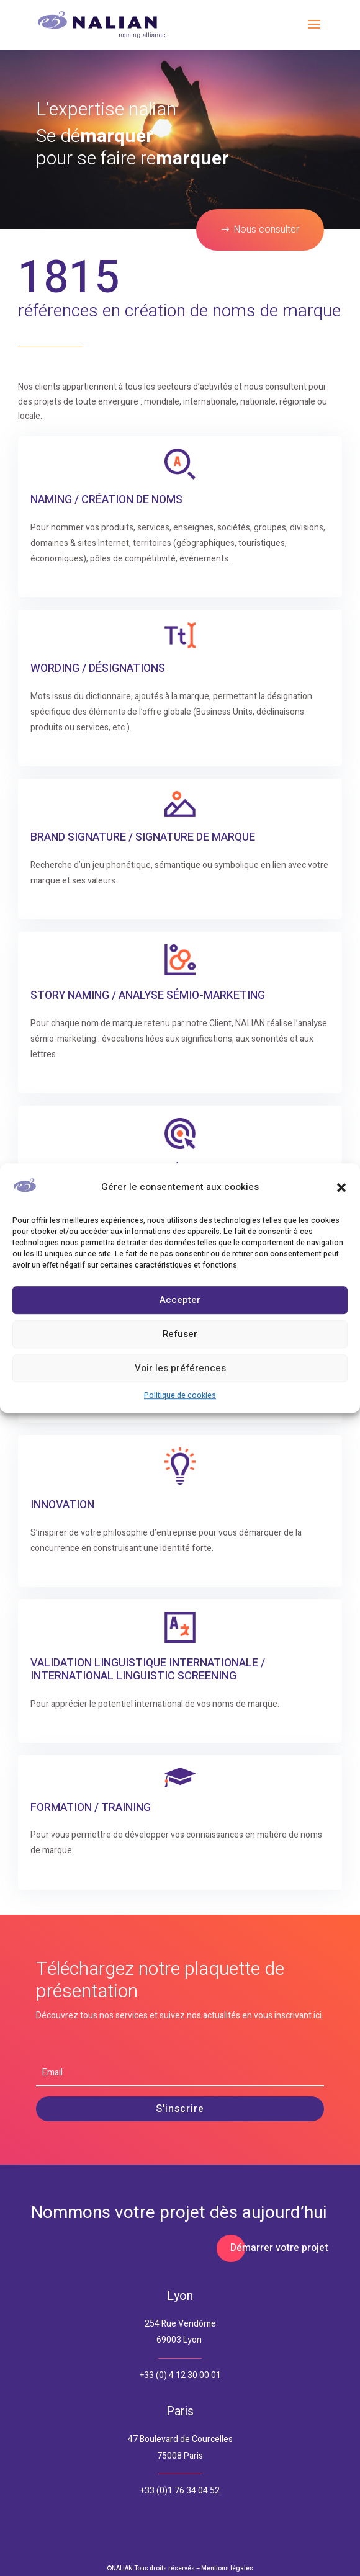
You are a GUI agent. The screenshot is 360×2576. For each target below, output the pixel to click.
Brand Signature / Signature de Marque (142, 837)
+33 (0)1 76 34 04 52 (180, 2490)
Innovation (62, 1504)
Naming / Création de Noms (106, 499)
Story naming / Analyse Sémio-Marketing (147, 995)
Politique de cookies (180, 1395)
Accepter (180, 1300)
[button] (341, 1187)
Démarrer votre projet (279, 2247)
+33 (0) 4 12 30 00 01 (180, 2375)
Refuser (180, 1334)
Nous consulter (266, 229)
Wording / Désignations (97, 668)
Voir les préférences (180, 1368)
